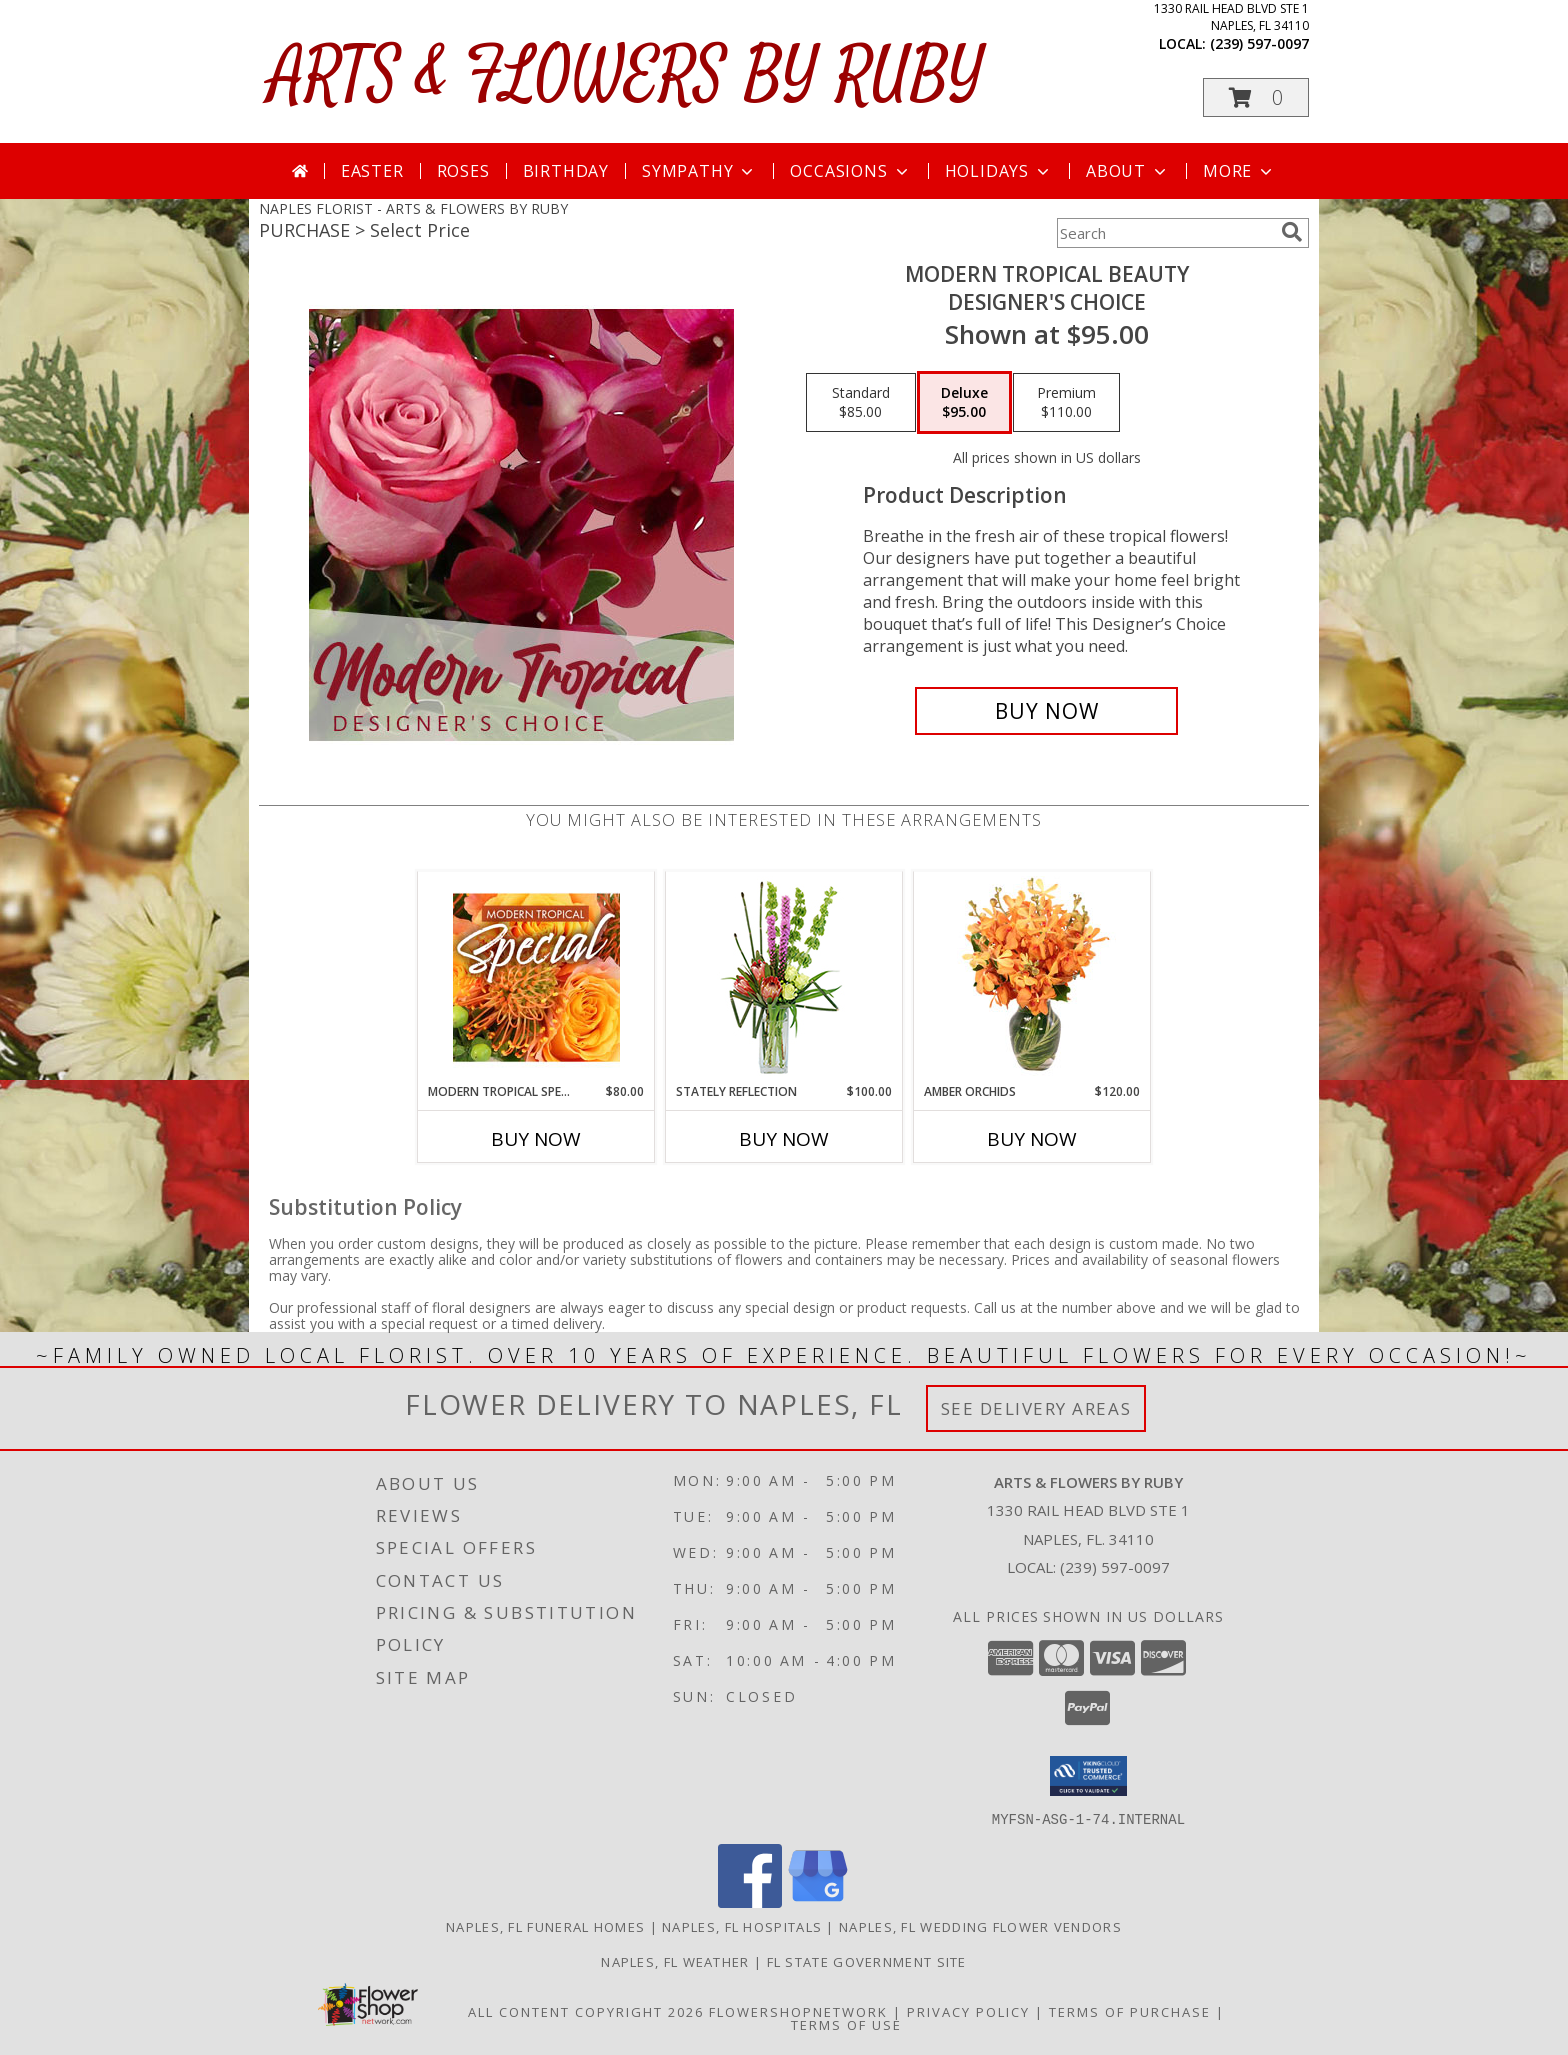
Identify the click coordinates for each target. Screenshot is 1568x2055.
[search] (1292, 232)
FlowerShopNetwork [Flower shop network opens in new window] (798, 2011)
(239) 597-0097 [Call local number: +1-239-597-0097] (1259, 43)
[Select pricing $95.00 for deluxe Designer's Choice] (964, 403)
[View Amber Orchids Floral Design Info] (1032, 977)
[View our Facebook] (750, 1901)
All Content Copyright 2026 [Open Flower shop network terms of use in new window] (586, 2011)
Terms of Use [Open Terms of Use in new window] (846, 2024)
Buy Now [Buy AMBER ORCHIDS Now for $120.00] (1032, 1139)
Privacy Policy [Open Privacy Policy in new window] (968, 2011)
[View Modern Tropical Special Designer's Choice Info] (536, 977)
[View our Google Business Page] (818, 1901)
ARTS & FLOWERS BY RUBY (626, 76)
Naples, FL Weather (675, 1961)
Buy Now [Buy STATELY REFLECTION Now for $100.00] (784, 1139)
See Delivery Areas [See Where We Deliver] (1036, 1408)
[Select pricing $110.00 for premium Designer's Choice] (1066, 403)
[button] (1256, 97)
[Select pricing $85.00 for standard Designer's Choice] (861, 403)
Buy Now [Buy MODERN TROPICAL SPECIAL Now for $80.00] (536, 1139)
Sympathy (699, 171)
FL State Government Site (867, 1961)
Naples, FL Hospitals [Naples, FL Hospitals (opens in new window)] (742, 1926)
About (1128, 171)
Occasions (850, 171)
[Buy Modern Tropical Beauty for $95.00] (1046, 711)
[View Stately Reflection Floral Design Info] (784, 977)
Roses (463, 171)
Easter (372, 171)
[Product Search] (1165, 233)
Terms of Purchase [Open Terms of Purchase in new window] (1130, 2011)
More (1239, 171)
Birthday (566, 171)
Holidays (999, 171)
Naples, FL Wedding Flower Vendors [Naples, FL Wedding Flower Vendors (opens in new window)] (980, 1926)
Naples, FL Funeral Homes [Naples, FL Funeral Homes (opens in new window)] (545, 1926)
